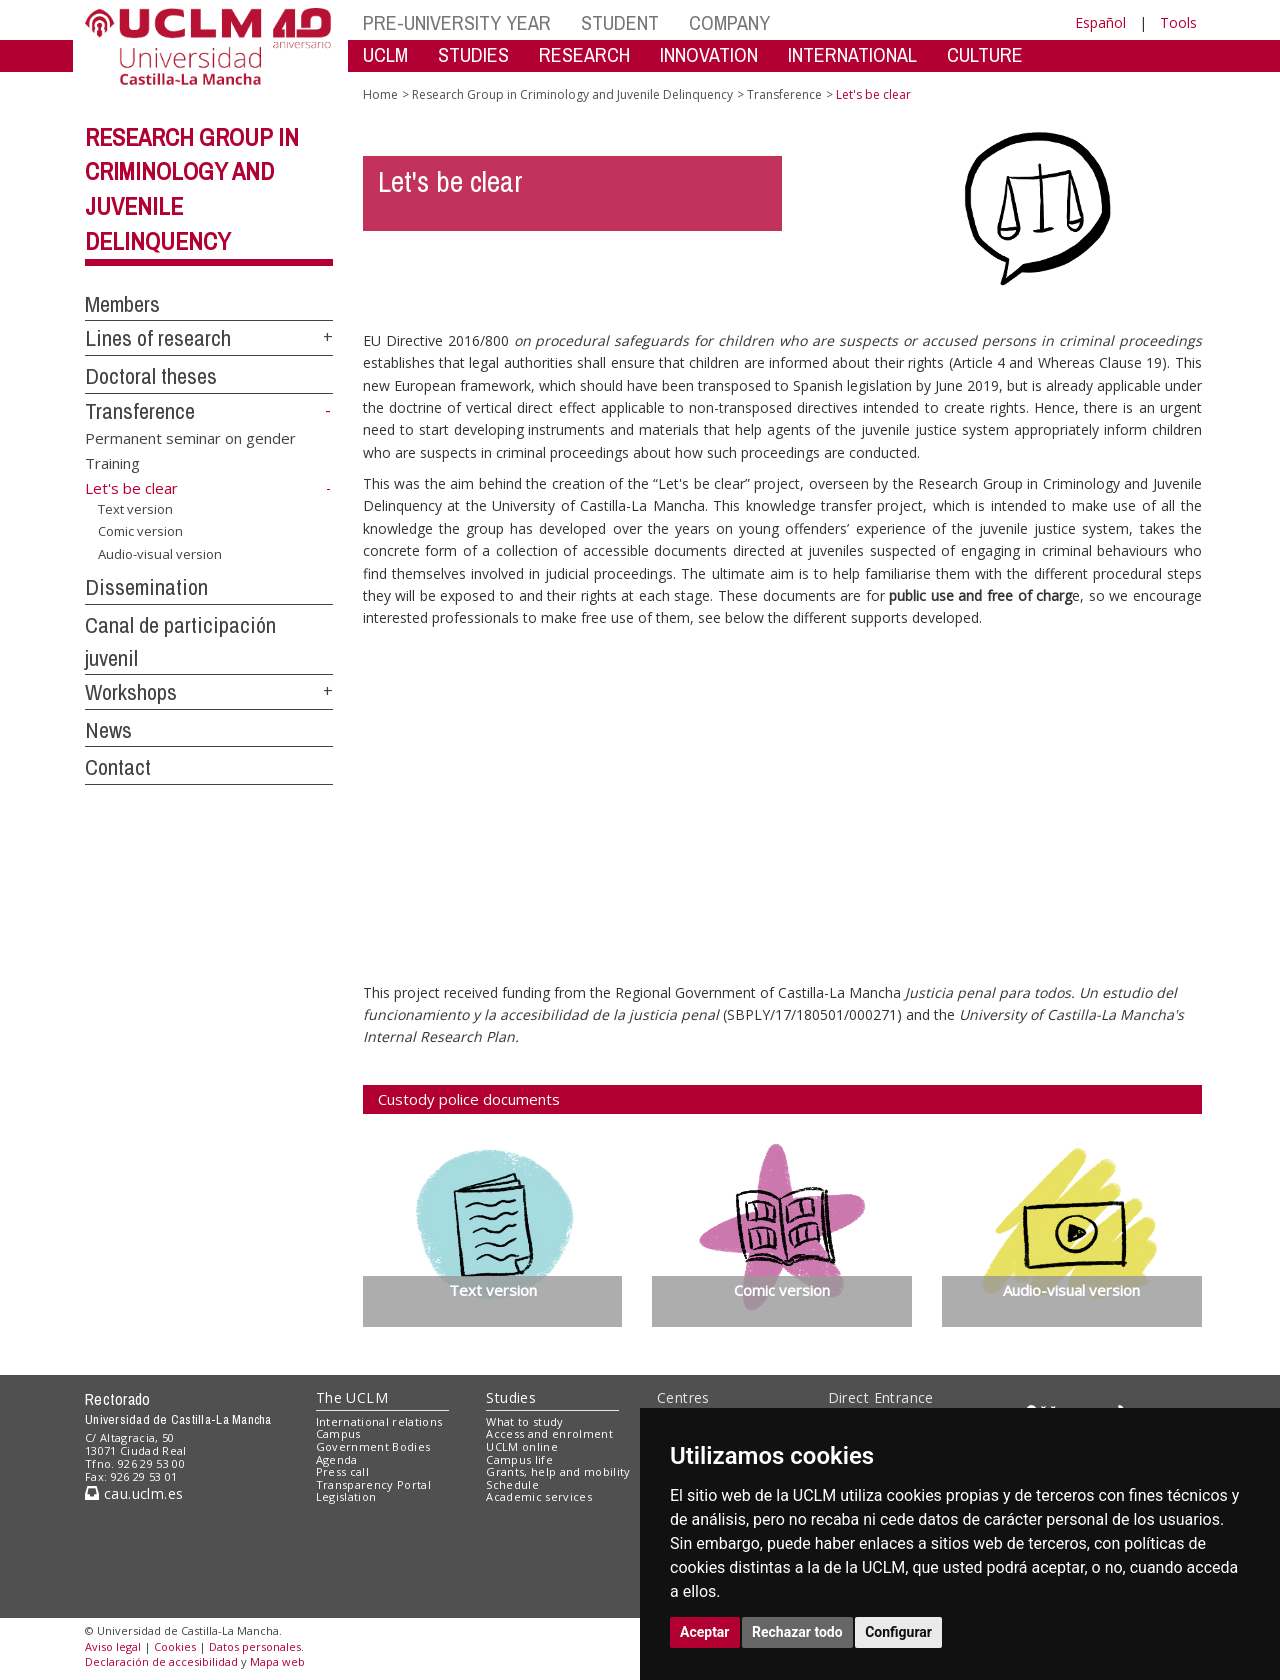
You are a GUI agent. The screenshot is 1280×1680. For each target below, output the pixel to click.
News (108, 730)
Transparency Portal (373, 1484)
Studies (511, 1397)
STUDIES (473, 54)
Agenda (337, 1459)
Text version (135, 509)
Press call (342, 1471)
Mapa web (277, 1661)
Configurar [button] (898, 1632)
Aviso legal (113, 1646)
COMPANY (729, 22)
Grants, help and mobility (558, 1471)
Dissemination (146, 587)
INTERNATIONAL (852, 54)
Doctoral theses (151, 376)
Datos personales (255, 1646)
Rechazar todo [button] (797, 1632)
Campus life (519, 1459)
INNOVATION (709, 54)
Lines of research (158, 338)
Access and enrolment (549, 1433)
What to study (524, 1421)
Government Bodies (373, 1446)
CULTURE (985, 54)
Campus (338, 1433)
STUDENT (620, 22)
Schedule (512, 1484)
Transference (140, 411)
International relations (379, 1421)
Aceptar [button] (705, 1632)
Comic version (140, 531)
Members (122, 304)
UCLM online (522, 1446)
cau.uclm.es (134, 1493)
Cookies (175, 1646)
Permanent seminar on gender (190, 437)
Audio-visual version (160, 554)
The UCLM (352, 1397)
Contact (118, 767)
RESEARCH (584, 54)
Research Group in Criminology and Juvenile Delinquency (572, 94)
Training (112, 463)
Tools (1178, 22)
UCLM (385, 54)
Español (1100, 22)
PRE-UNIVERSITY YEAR (457, 22)
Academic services (539, 1496)
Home (380, 94)
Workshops (131, 692)
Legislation (346, 1496)
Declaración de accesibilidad (161, 1661)
